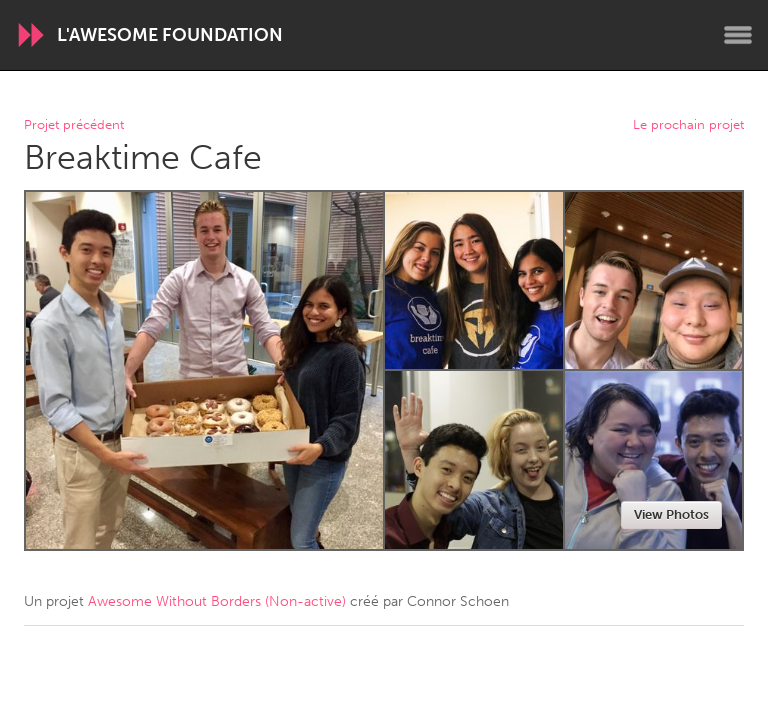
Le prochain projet (688, 125)
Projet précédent (74, 125)
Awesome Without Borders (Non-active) (217, 601)
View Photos (671, 514)
